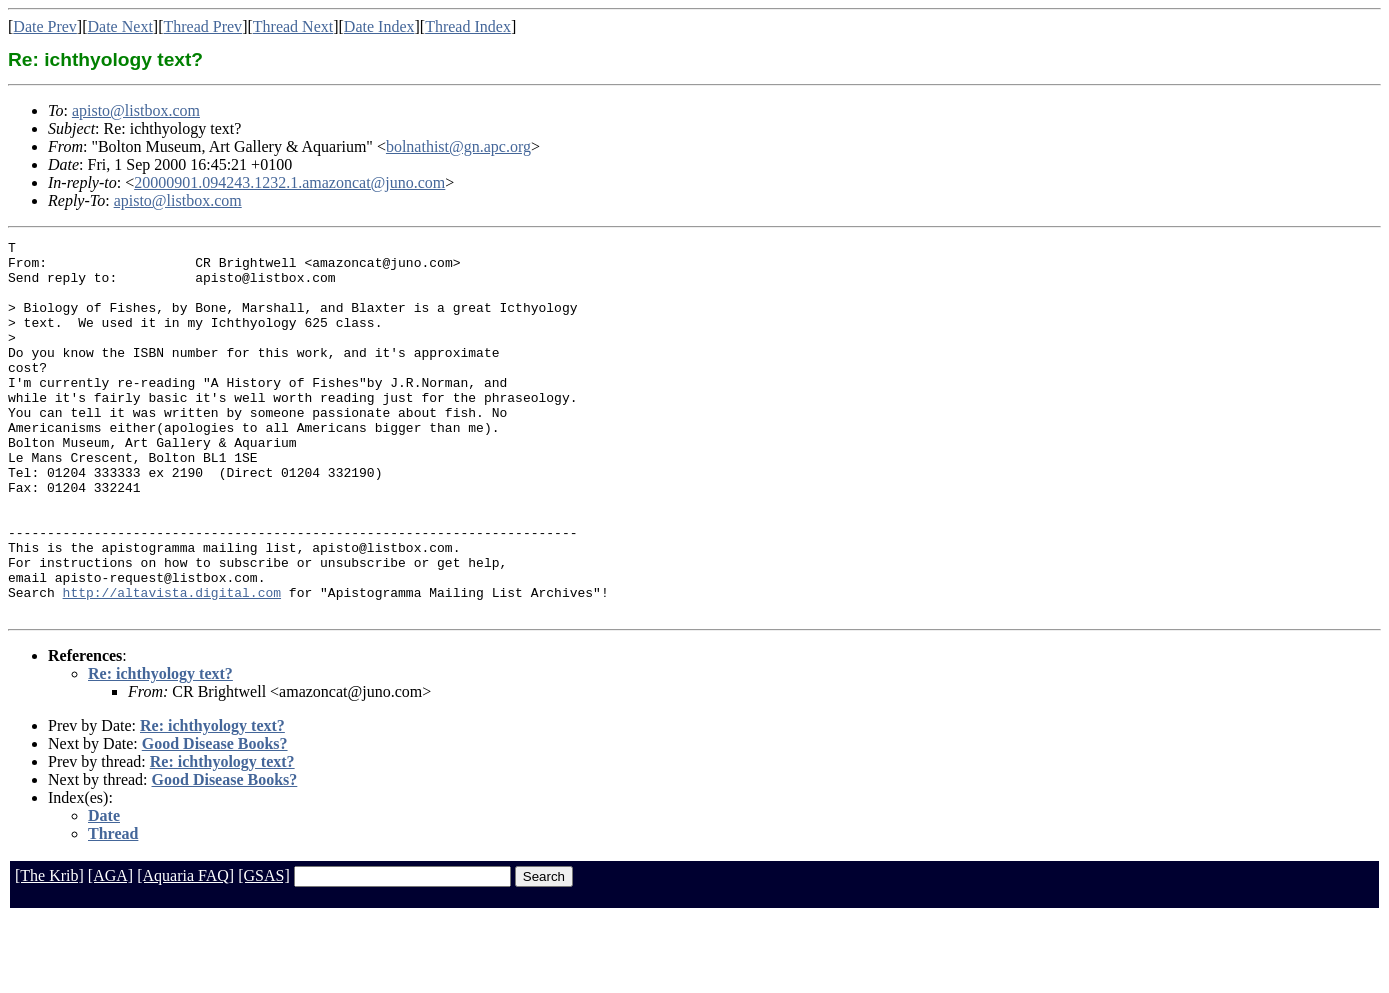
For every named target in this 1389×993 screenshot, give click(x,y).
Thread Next (293, 26)
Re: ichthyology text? (160, 748)
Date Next (120, 26)
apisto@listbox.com (136, 110)
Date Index (379, 26)
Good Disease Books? (215, 818)
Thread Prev (202, 26)
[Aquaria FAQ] (185, 950)
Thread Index (468, 26)
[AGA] (110, 950)
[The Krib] (49, 950)
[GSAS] (264, 950)
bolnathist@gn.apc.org (458, 146)
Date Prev (45, 26)
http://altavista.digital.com (172, 664)
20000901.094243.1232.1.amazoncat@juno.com (289, 182)
